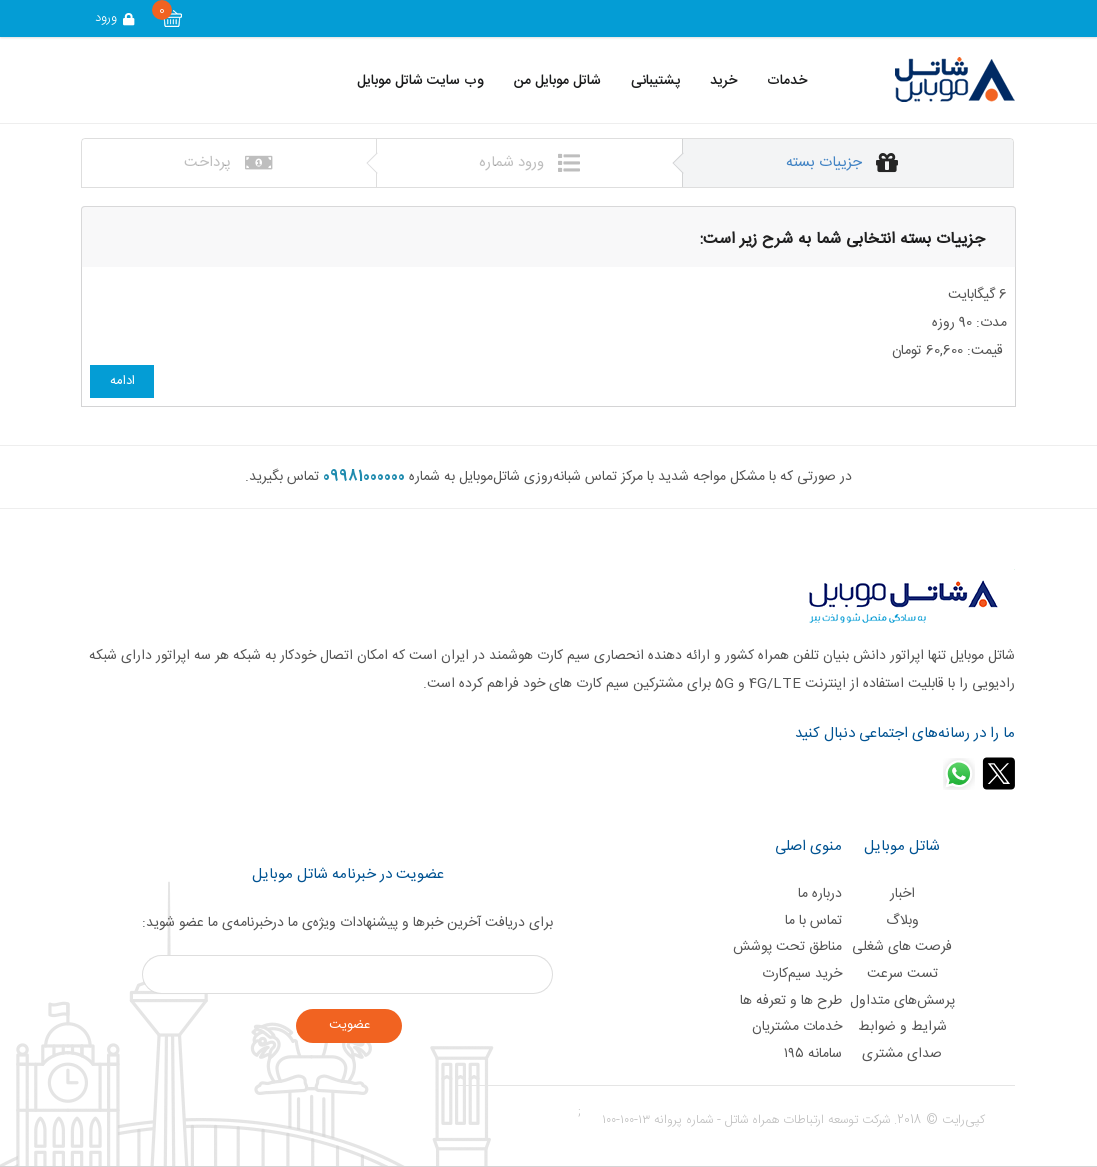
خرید (723, 81)
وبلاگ (902, 921)
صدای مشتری (902, 1054)
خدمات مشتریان (797, 1027)
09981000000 (364, 477)
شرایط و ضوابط (902, 1027)
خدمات (787, 81)
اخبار (902, 894)
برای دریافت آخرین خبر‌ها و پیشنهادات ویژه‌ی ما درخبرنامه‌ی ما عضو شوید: (347, 923)
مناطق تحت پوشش (787, 947)
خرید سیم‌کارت (802, 974)
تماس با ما (813, 921)
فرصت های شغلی (902, 947)
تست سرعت (902, 974)
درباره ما (820, 894)
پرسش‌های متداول (902, 1001)
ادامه (122, 381)
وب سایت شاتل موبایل (420, 81)
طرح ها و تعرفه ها (791, 1001)
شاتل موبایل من (557, 81)
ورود (116, 18)
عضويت (349, 1025)
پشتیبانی (655, 81)
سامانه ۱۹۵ (813, 1054)
